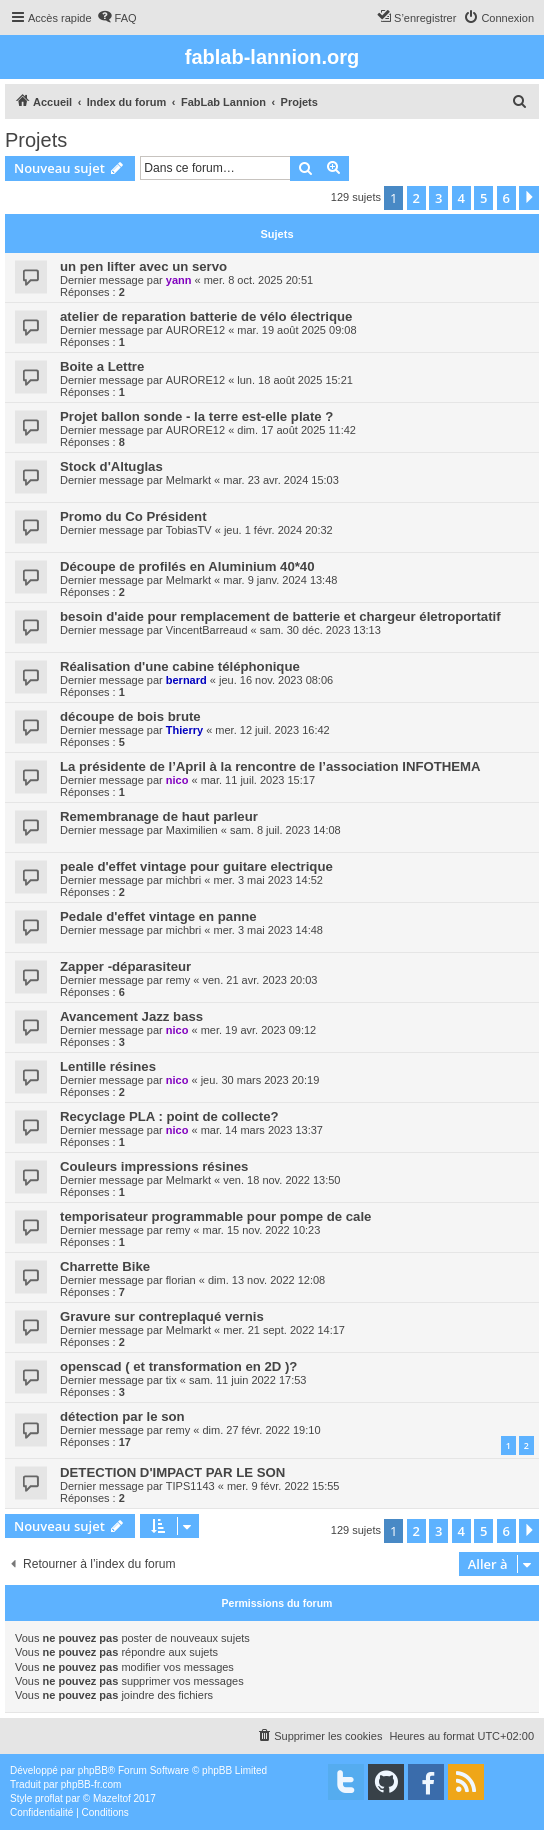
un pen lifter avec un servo (143, 266)
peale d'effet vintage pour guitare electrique (196, 866)
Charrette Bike (105, 1266)
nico (177, 780)
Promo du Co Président (133, 516)
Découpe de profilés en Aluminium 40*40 (187, 566)
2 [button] (416, 198)
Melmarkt (188, 480)
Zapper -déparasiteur (125, 966)
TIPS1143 (190, 1486)
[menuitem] (117, 18)
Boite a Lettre (102, 366)
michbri (183, 880)
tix (171, 1380)
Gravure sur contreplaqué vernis (162, 1316)
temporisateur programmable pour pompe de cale (215, 1216)
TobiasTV (189, 530)
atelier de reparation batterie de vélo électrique (206, 316)
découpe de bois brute (130, 716)
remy (178, 980)
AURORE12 (195, 330)
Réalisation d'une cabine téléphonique (180, 666)
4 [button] (461, 198)
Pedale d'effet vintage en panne (158, 916)
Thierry (184, 730)
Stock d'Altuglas (111, 466)
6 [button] (506, 198)
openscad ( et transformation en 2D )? (178, 1366)
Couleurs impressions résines (154, 1166)
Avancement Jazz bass (131, 1016)
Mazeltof (112, 1798)
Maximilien (192, 830)
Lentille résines (108, 1066)
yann (179, 280)
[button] (529, 198)
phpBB (93, 1770)
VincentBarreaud (207, 630)
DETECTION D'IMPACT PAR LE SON (172, 1472)
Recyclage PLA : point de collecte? (169, 1116)
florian (181, 1280)
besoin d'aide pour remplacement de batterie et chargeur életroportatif (280, 616)
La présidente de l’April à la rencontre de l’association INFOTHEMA (270, 766)
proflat (49, 1798)
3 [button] (438, 198)
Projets (36, 140)
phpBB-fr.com (91, 1784)
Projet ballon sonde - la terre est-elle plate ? (196, 416)
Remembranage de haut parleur (159, 816)
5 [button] (483, 198)
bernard (186, 680)
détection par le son (122, 1416)
